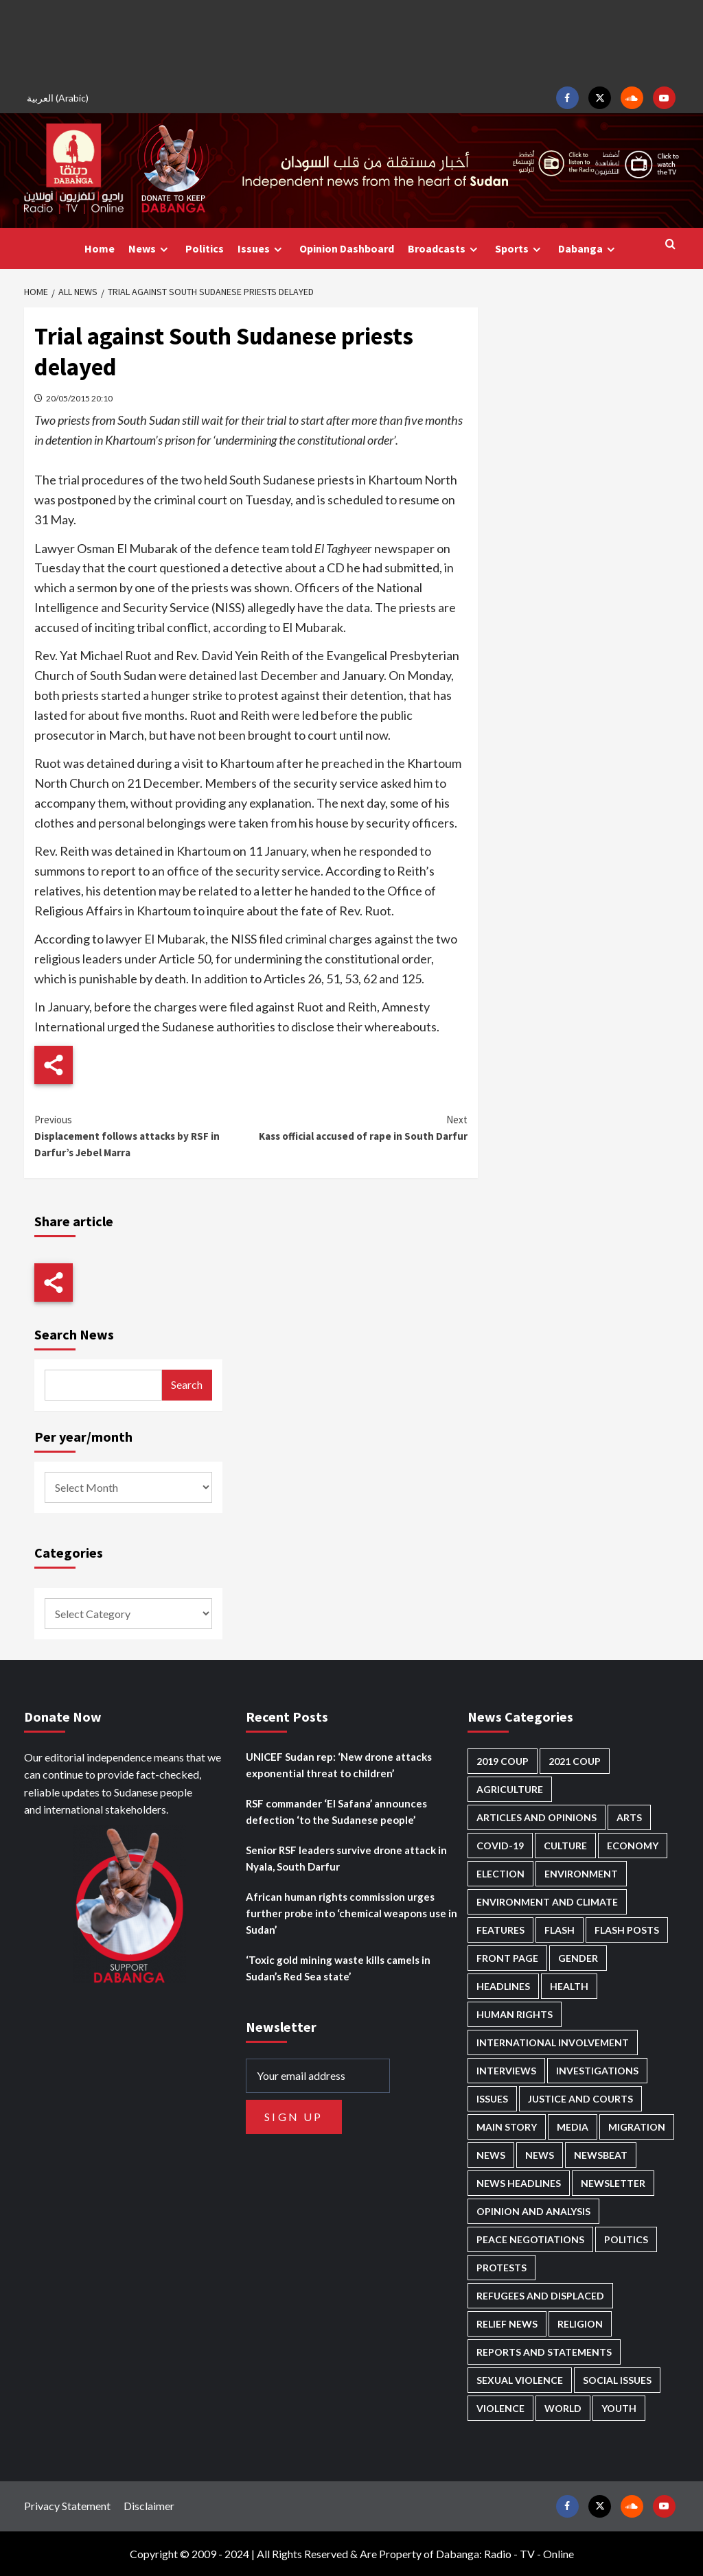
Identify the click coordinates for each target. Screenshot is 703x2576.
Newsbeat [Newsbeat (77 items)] (600, 2155)
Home (99, 248)
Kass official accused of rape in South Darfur (359, 1127)
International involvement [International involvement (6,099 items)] (552, 2042)
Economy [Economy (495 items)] (632, 1845)
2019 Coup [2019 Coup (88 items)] (502, 1761)
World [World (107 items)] (562, 2408)
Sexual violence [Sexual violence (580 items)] (519, 2380)
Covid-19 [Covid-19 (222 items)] (500, 1845)
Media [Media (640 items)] (572, 2127)
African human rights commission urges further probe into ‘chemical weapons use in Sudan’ (351, 1913)
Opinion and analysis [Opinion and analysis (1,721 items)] (533, 2211)
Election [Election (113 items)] (500, 1874)
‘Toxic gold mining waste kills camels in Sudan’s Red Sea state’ (338, 1968)
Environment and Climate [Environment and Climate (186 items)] (547, 1902)
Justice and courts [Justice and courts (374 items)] (580, 2099)
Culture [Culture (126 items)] (565, 1845)
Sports (519, 249)
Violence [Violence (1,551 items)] (500, 2408)
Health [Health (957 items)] (569, 1986)
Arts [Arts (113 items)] (629, 1817)
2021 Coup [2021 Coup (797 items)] (575, 1761)
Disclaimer (149, 2505)
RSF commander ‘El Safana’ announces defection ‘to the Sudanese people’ (336, 1811)
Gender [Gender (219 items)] (578, 1958)
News (150, 249)
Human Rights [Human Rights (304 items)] (514, 2014)
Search (187, 1384)
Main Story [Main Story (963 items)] (506, 2127)
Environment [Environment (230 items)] (581, 1874)
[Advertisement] (351, 41)
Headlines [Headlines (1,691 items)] (503, 1986)
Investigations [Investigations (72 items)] (597, 2070)
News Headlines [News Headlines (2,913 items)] (518, 2183)
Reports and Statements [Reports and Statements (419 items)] (544, 2352)
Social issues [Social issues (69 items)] (617, 2380)
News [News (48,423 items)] (490, 2155)
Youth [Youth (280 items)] (618, 2408)
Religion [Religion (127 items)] (580, 2324)
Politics (204, 248)
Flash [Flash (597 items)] (559, 1930)
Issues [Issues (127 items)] (492, 2099)
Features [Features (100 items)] (500, 1930)
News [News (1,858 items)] (539, 2155)
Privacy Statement (67, 2505)
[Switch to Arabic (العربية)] (59, 97)
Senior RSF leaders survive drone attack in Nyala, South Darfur (346, 1858)
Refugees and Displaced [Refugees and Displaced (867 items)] (540, 2296)
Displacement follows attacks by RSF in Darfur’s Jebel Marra (142, 1135)
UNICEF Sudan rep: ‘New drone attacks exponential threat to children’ (339, 1764)
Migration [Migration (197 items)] (636, 2127)
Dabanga (588, 249)
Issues (262, 249)
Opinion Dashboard (346, 248)
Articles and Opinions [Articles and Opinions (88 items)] (536, 1817)
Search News (74, 1334)
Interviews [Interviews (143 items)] (506, 2070)
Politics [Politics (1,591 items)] (626, 2239)
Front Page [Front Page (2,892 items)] (507, 1958)
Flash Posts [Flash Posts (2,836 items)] (627, 1930)
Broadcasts (444, 249)
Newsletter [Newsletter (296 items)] (613, 2183)
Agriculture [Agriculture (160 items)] (509, 1789)
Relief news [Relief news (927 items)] (507, 2324)
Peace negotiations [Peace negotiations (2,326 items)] (530, 2239)
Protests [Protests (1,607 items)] (501, 2267)
